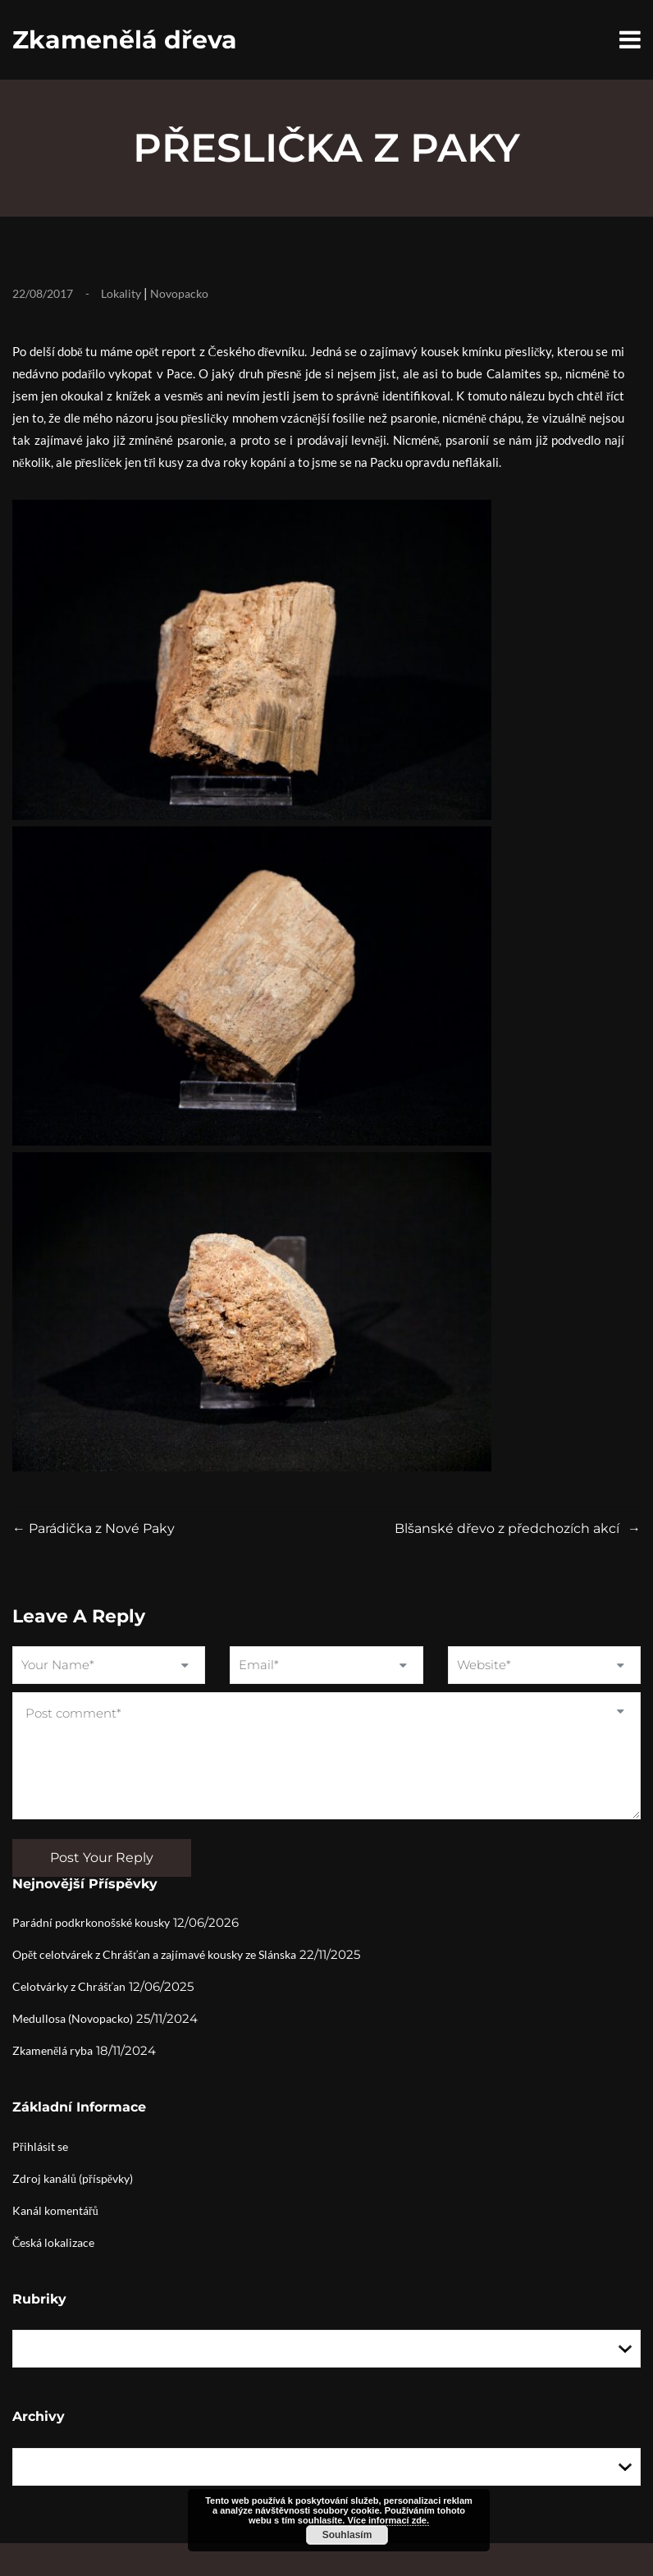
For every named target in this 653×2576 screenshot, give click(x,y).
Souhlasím (347, 2535)
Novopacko (179, 293)
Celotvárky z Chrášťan (69, 1986)
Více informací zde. (388, 2520)
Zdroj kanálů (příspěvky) (72, 2178)
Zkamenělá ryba (52, 2050)
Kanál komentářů (55, 2210)
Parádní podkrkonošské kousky (91, 1922)
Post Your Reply (101, 1857)
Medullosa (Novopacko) (72, 2018)
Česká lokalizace (53, 2242)
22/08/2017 (42, 293)
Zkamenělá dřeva (124, 40)
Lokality (121, 293)
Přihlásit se (40, 2146)
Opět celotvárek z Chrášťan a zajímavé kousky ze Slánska (154, 1954)
